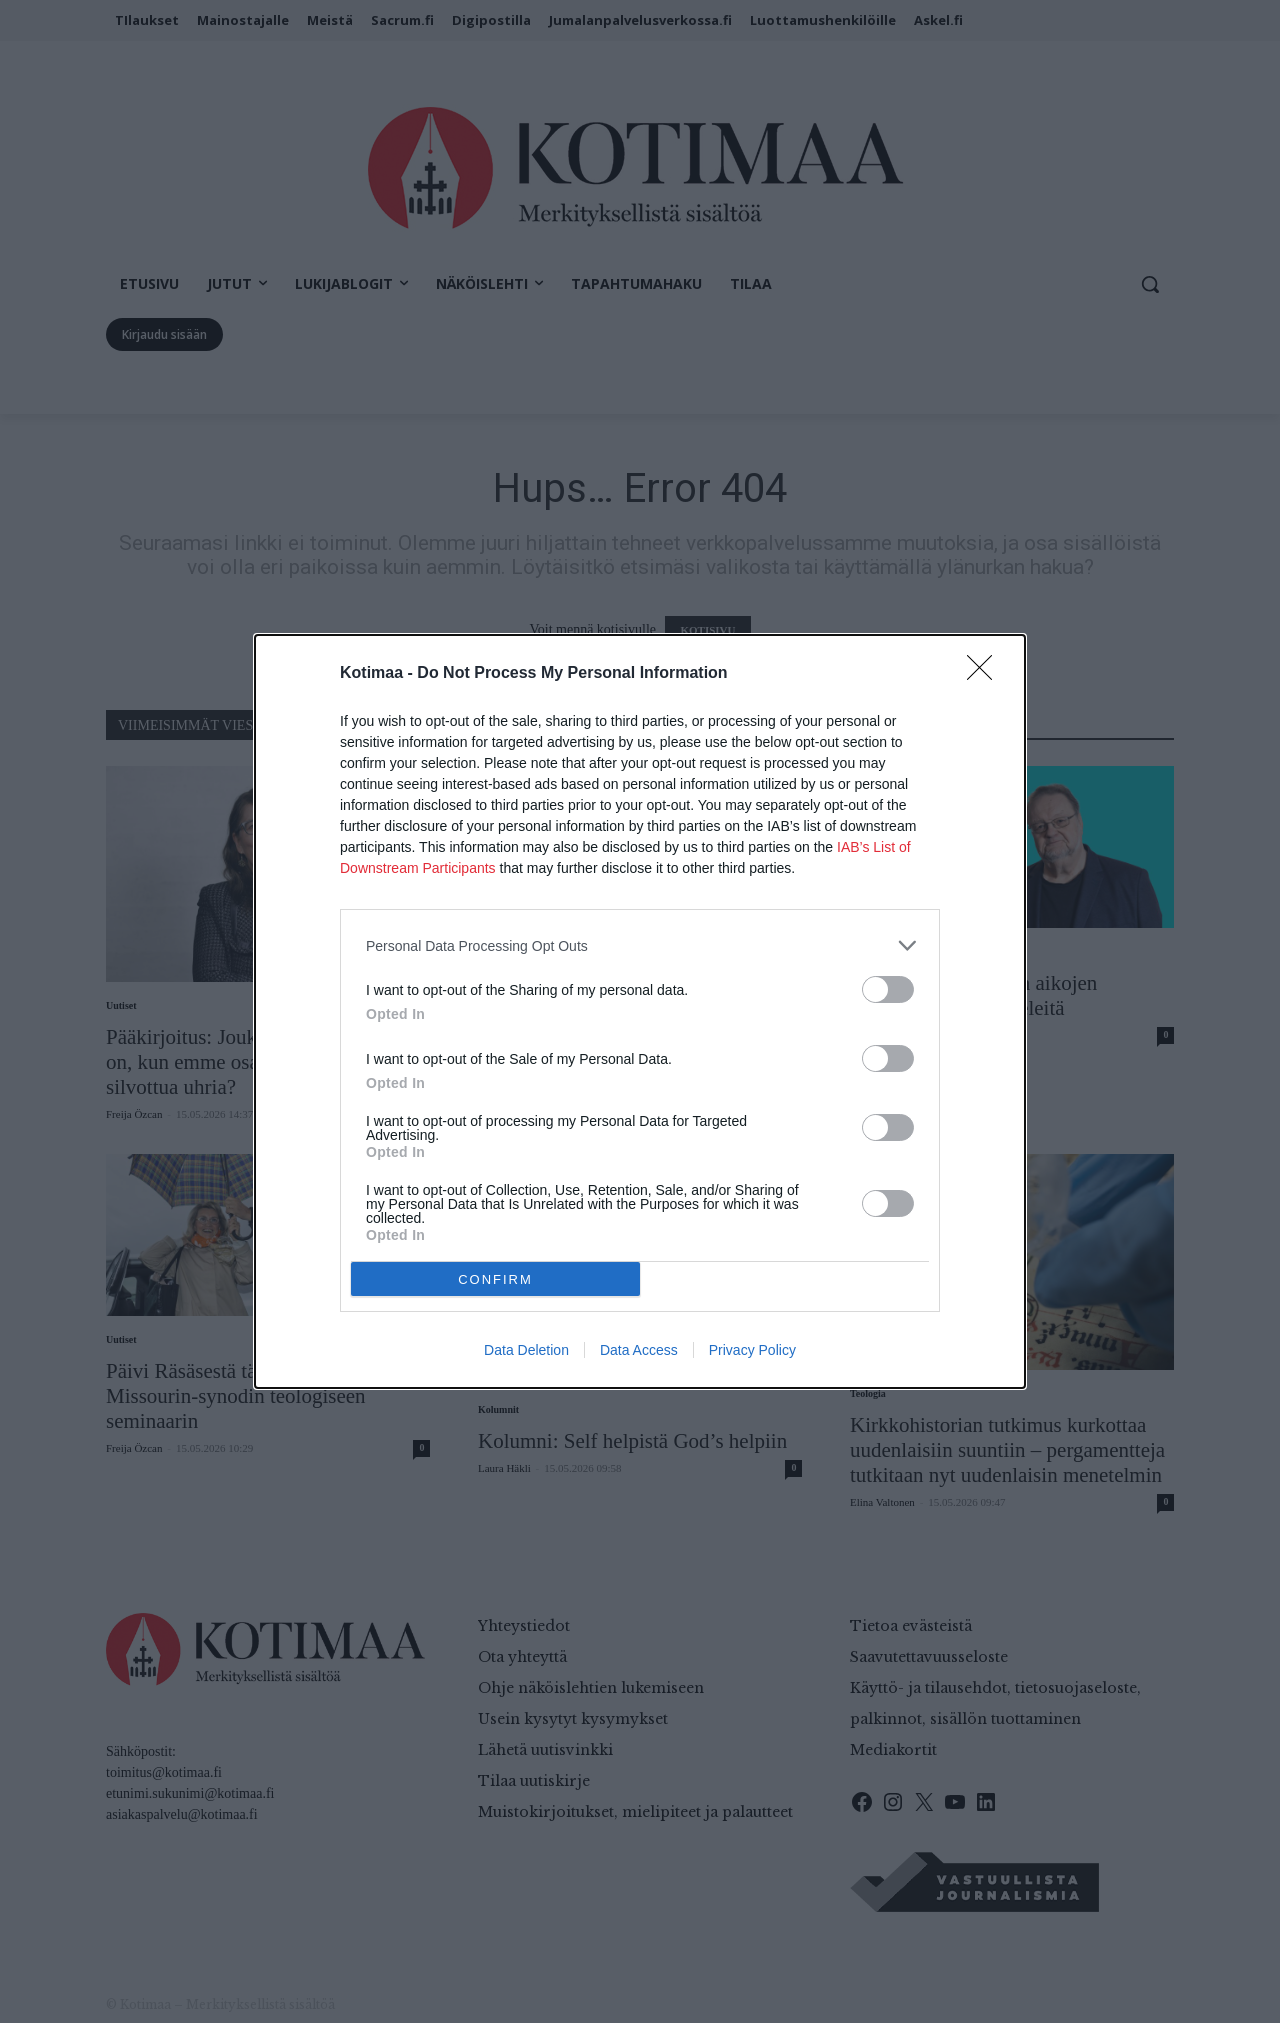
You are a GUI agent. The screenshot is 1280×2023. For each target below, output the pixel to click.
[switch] (888, 989)
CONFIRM (495, 1279)
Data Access (639, 1350)
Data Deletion (526, 1350)
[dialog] (640, 1011)
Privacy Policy (752, 1350)
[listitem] (640, 945)
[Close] (986, 674)
